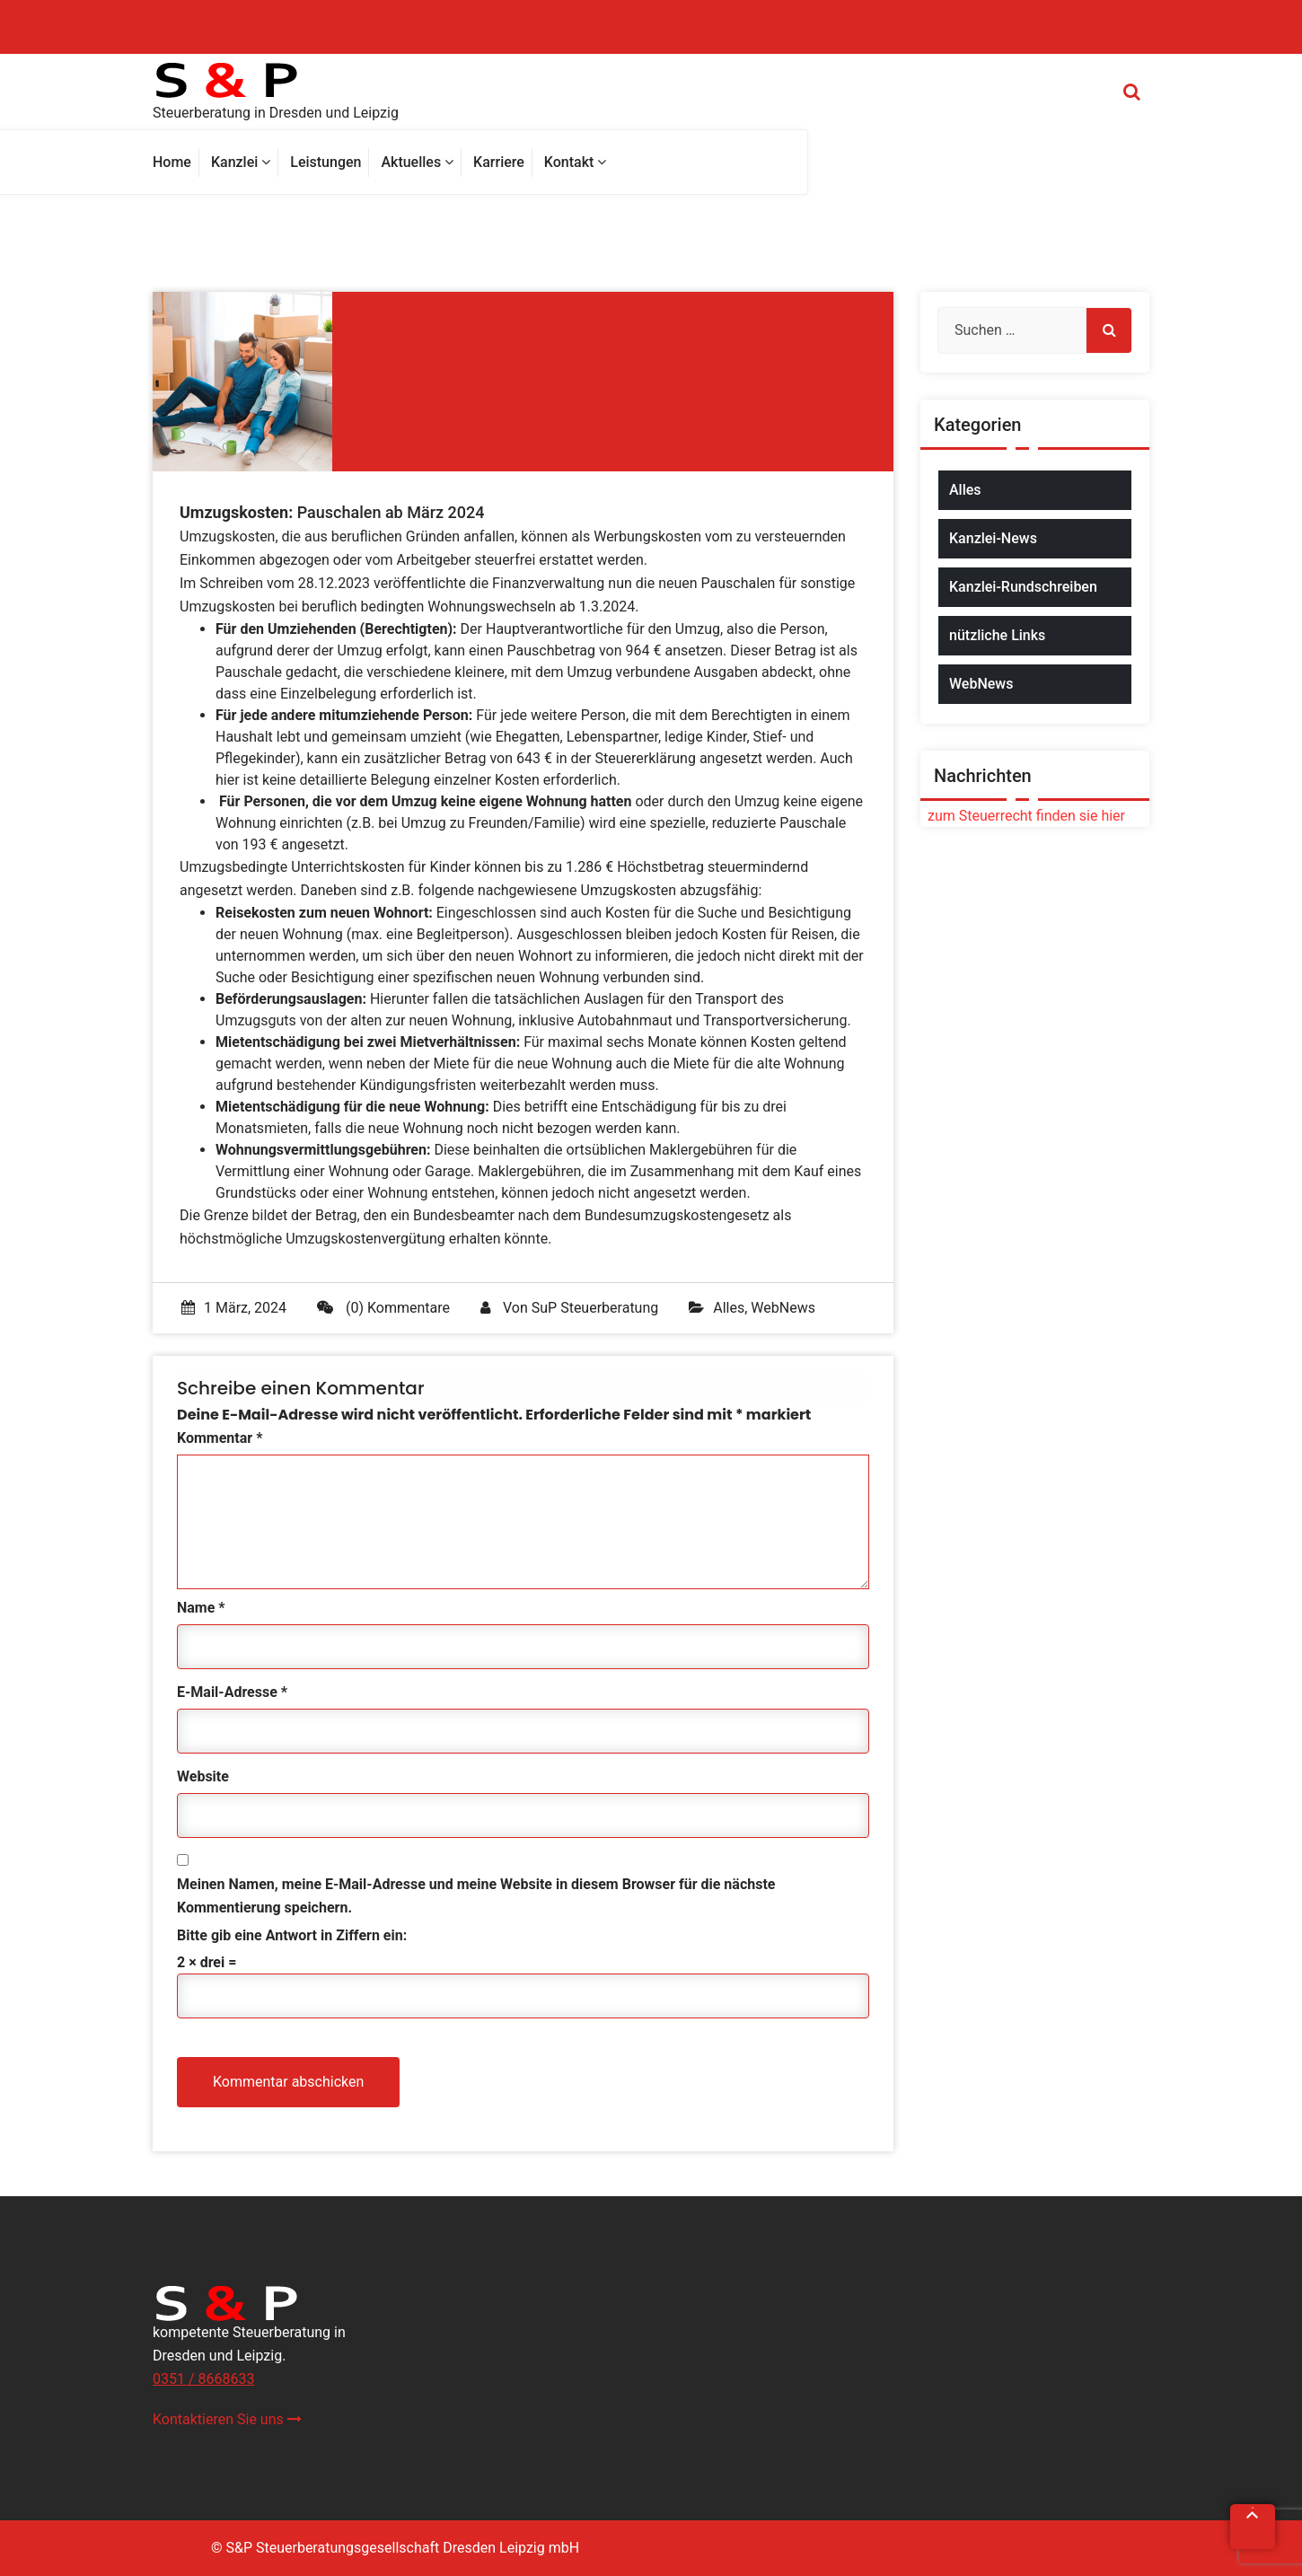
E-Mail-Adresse (232, 1692)
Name (201, 1607)
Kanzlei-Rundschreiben (1023, 586)
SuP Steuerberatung (595, 1307)
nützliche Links (997, 635)
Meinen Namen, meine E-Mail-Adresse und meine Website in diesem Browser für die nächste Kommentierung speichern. (476, 1896)
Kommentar (219, 1437)
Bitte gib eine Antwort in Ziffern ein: (292, 1935)
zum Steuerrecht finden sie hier (1022, 815)
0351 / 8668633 (203, 2378)
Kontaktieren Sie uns (227, 2419)
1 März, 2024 (233, 1307)
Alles (728, 1307)
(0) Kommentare (383, 1307)
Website (203, 1776)
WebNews (783, 1307)
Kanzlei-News (993, 538)
